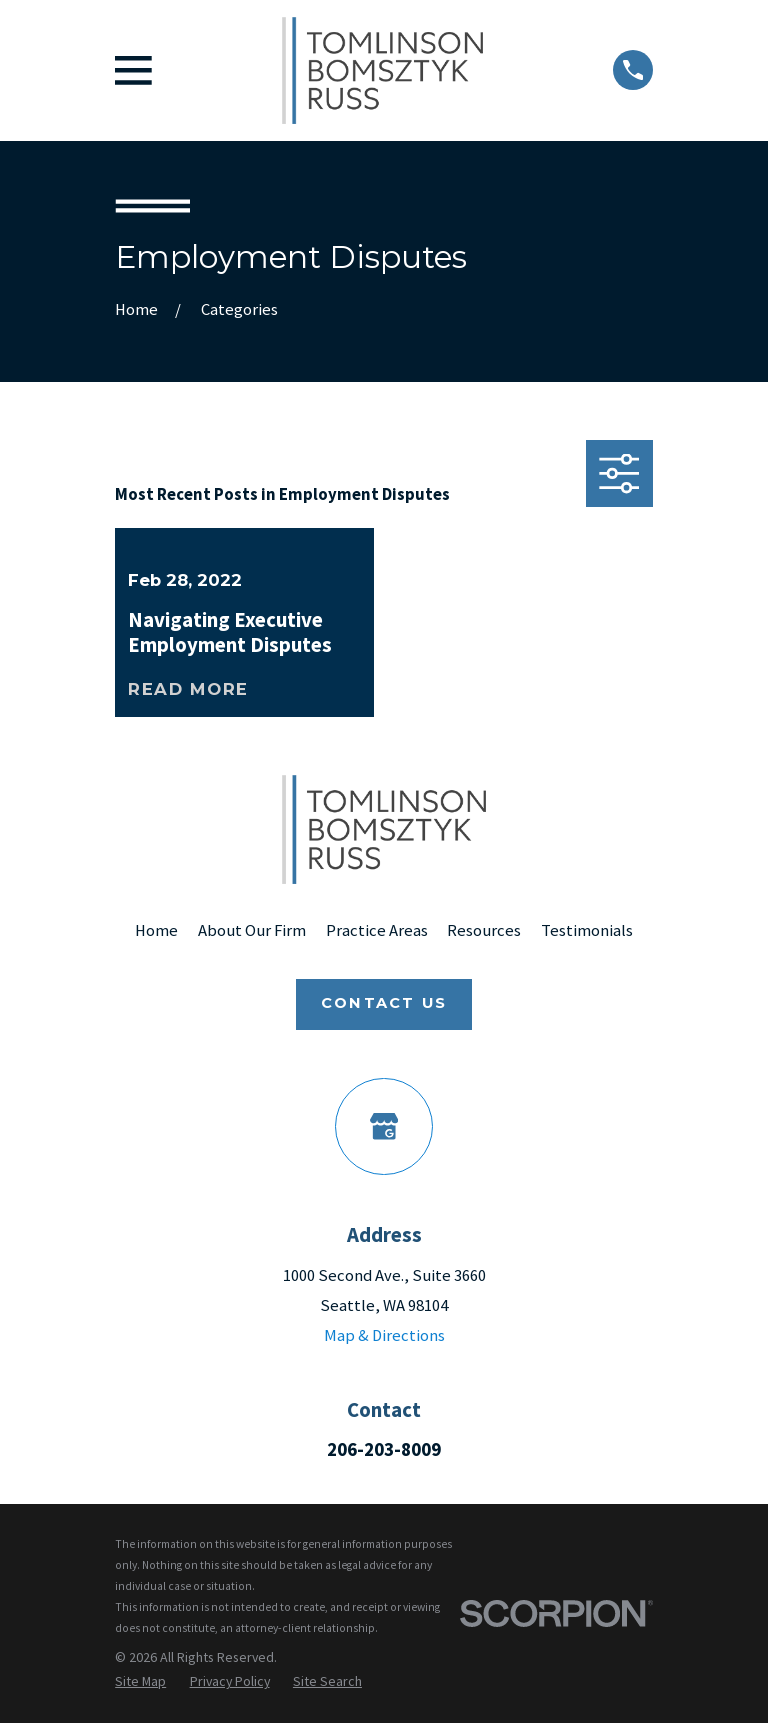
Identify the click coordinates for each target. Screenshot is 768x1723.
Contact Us (384, 1003)
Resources (484, 930)
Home (156, 930)
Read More (188, 689)
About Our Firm (252, 930)
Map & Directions (384, 1335)
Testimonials (587, 930)
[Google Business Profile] (383, 1126)
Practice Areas (377, 930)
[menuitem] (140, 1681)
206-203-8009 (384, 1449)
